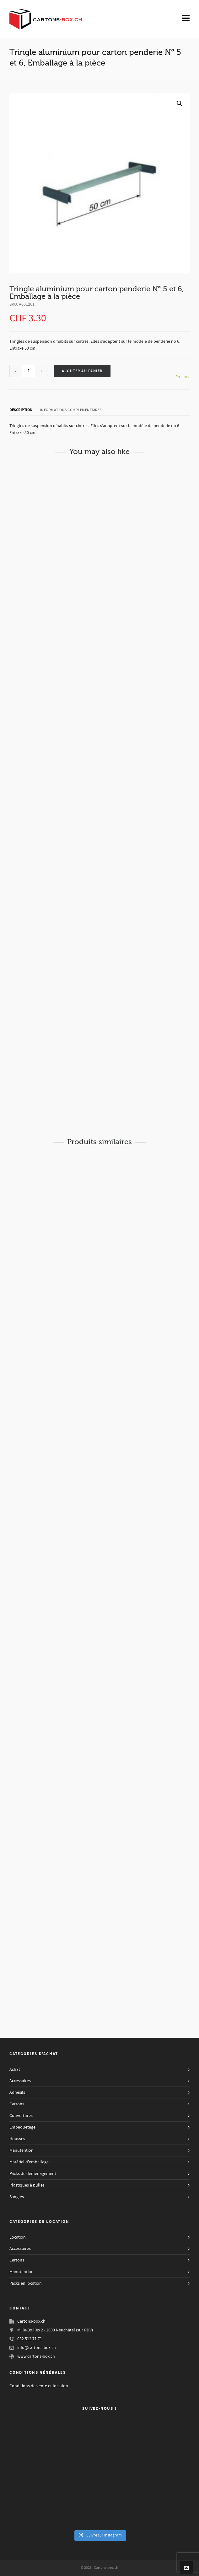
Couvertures (21, 2115)
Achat (14, 2069)
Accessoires (20, 2081)
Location (17, 2237)
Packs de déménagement (32, 2174)
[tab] (22, 410)
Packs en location (25, 2283)
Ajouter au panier (82, 371)
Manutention (21, 2150)
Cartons (16, 2104)
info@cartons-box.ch (36, 2348)
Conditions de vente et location (38, 2386)
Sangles (16, 2197)
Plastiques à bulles (27, 2185)
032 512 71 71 (29, 2339)
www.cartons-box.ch (36, 2356)
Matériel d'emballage (29, 2162)
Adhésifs (17, 2092)
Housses (17, 2139)
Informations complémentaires (71, 410)
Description (21, 410)
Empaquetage (22, 2127)
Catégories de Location (39, 2221)
